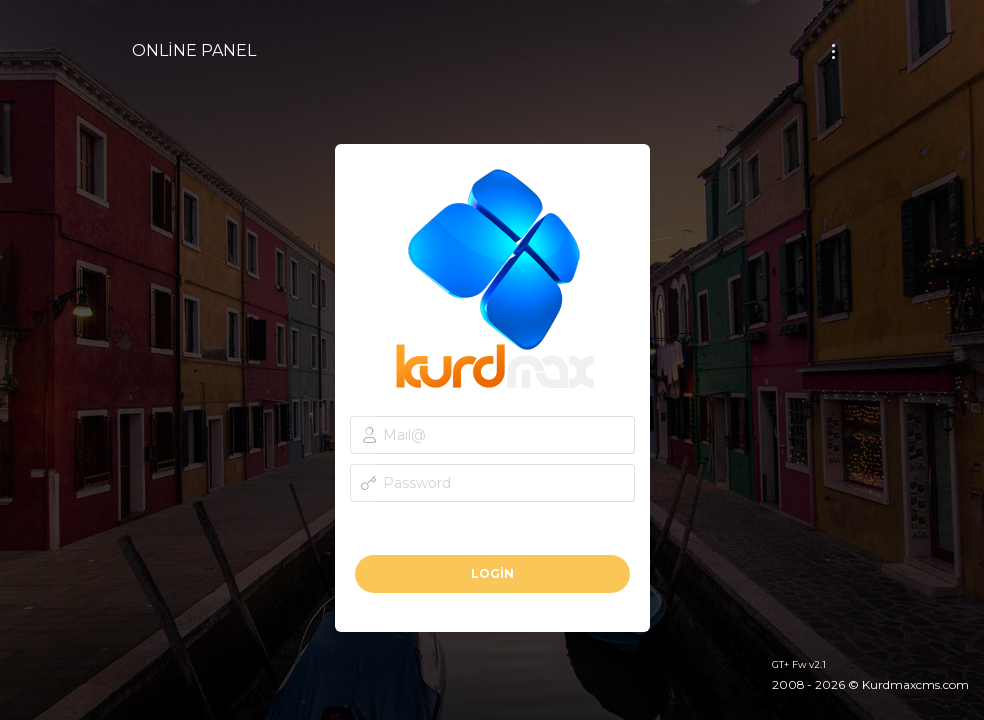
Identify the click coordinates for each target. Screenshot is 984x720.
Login (492, 573)
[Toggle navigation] (833, 51)
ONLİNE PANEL (194, 50)
